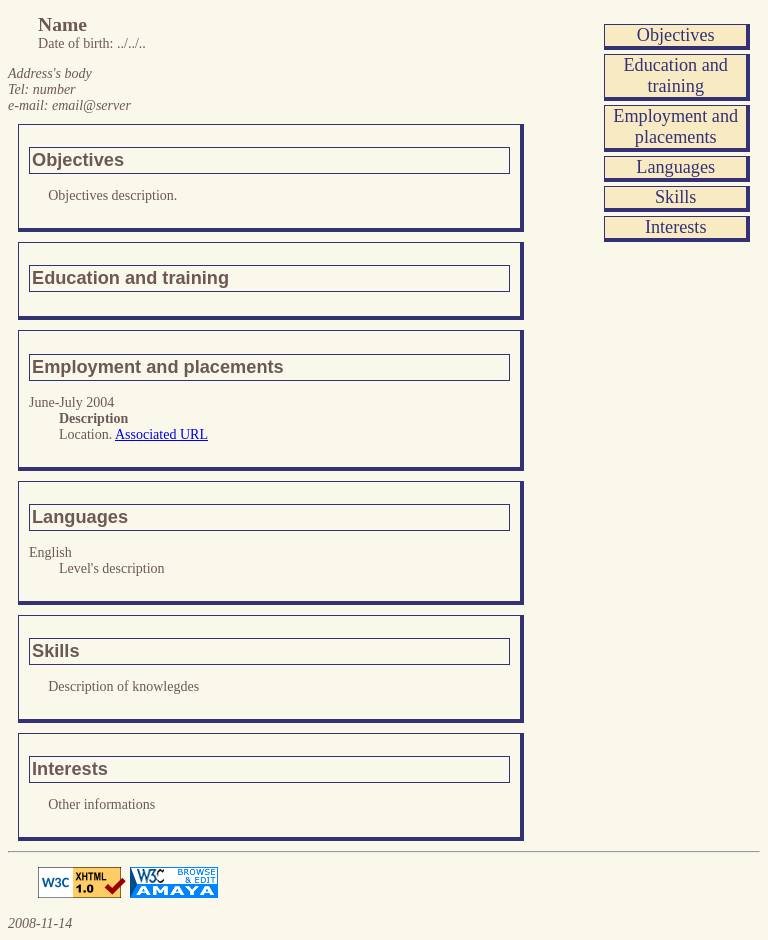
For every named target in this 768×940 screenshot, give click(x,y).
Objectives (676, 35)
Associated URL (161, 434)
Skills (675, 197)
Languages (675, 167)
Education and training (675, 75)
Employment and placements (675, 126)
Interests (676, 227)
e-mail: (69, 105)
